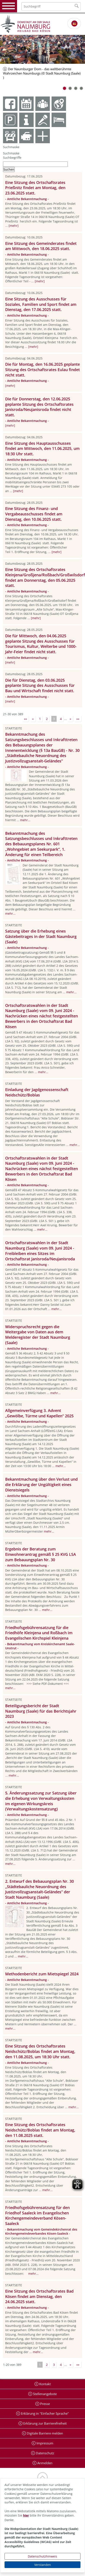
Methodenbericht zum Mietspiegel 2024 (42, 1973)
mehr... (25, 820)
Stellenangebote (44, 2394)
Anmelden (44, 2463)
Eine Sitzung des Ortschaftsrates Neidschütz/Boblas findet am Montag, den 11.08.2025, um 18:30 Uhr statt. (40, 2051)
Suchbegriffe (12, 157)
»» (77, 719)
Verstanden (42, 2565)
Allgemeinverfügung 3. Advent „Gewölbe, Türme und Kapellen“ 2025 (39, 1413)
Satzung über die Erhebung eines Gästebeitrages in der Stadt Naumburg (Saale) (41, 936)
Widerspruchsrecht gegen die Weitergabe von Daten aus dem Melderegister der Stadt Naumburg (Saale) (37, 1334)
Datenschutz (44, 2453)
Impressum (44, 2443)
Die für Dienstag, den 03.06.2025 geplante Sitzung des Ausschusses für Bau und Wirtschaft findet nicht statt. (40, 685)
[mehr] (14, 226)
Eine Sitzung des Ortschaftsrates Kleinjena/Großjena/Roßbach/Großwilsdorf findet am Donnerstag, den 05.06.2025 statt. (45, 577)
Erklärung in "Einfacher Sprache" (44, 2413)
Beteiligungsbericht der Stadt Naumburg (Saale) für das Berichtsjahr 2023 (40, 1711)
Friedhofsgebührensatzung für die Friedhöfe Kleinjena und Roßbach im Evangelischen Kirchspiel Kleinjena (38, 1633)
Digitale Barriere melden (44, 2433)
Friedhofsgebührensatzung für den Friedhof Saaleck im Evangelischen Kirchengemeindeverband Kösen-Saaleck (37, 2215)
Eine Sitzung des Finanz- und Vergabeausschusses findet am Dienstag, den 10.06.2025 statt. (33, 514)
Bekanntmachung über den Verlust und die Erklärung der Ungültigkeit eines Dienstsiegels (41, 1484)
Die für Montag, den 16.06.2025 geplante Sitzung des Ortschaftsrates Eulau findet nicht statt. (42, 370)
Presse (44, 2404)
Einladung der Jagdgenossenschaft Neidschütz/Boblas (36, 1092)
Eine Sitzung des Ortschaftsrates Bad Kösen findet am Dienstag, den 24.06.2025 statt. (39, 2296)
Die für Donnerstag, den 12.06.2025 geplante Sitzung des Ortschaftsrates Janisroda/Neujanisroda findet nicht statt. (39, 406)
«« (25, 719)
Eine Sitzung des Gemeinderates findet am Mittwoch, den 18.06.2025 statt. (41, 246)
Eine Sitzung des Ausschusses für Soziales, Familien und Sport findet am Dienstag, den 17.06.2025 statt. (40, 304)
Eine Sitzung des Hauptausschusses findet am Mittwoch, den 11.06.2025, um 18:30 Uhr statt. (42, 449)
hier (26, 2515)
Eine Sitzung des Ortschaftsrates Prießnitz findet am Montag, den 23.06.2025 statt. (35, 188)
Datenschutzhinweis (42, 2556)
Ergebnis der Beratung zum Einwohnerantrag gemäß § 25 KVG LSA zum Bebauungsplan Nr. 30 (40, 1554)
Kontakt (44, 2384)
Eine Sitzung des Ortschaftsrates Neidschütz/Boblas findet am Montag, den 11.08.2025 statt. (40, 2130)
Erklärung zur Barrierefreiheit (44, 2423)
